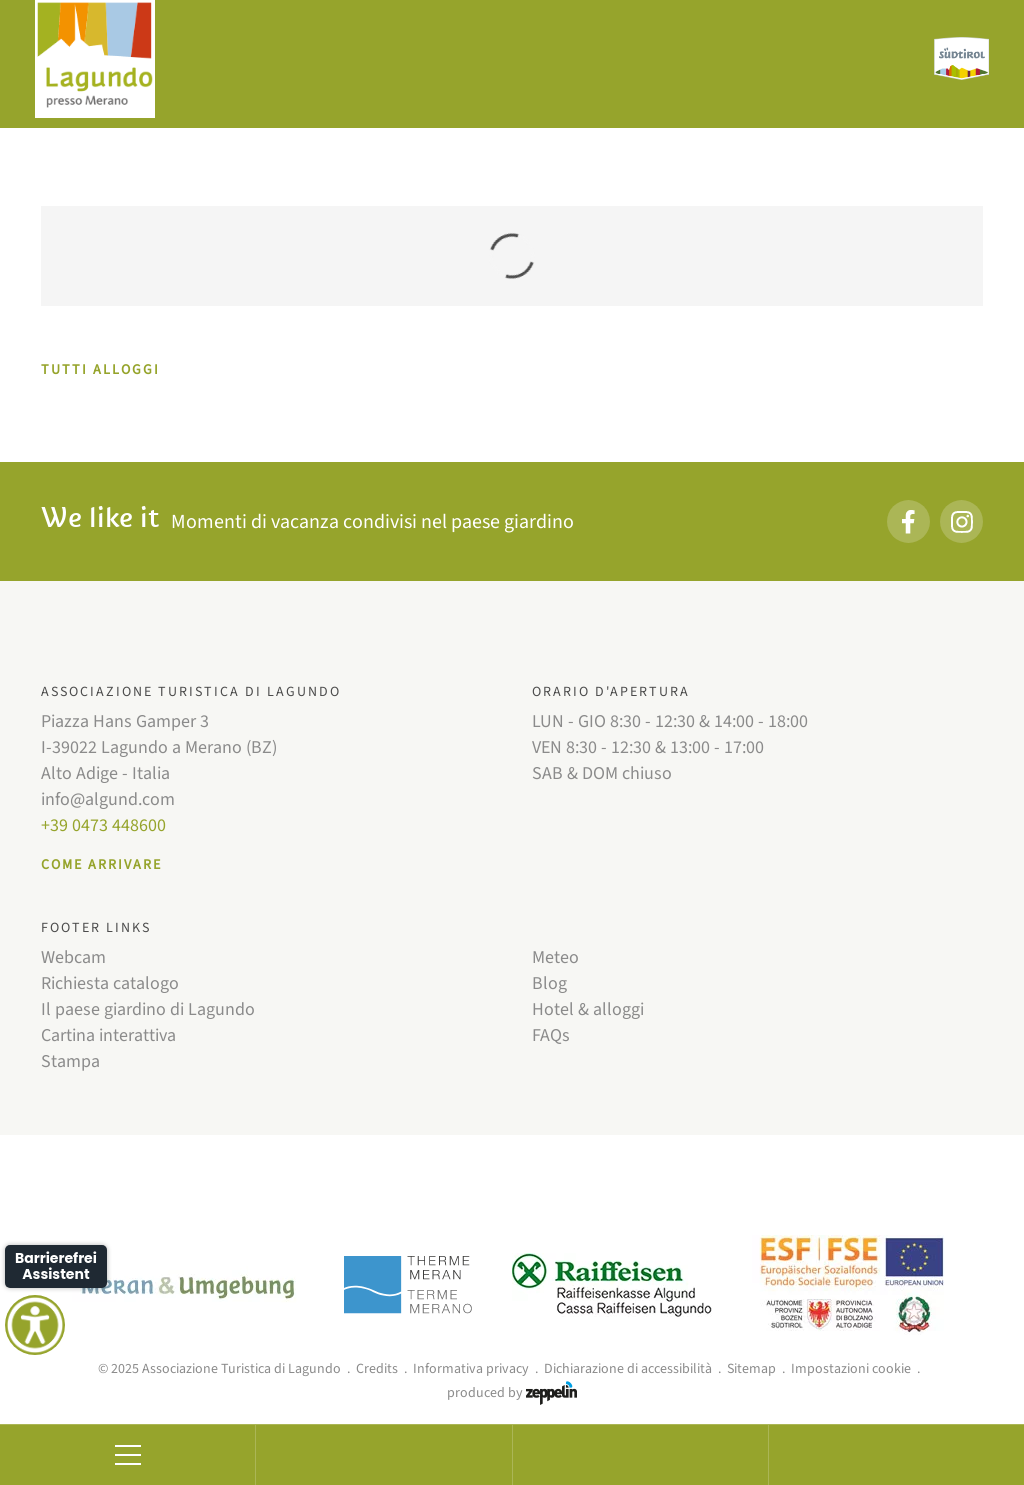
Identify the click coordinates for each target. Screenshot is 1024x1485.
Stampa (70, 1061)
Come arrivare (101, 865)
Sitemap (751, 1369)
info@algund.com (108, 799)
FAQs (551, 1035)
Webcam (73, 957)
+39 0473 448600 (103, 825)
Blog (549, 983)
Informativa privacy (471, 1369)
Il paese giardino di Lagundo (148, 1009)
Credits (377, 1369)
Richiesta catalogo (110, 983)
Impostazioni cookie (851, 1369)
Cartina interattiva (108, 1035)
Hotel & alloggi (588, 1009)
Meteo (555, 957)
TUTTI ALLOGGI (100, 370)
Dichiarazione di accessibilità (628, 1369)
